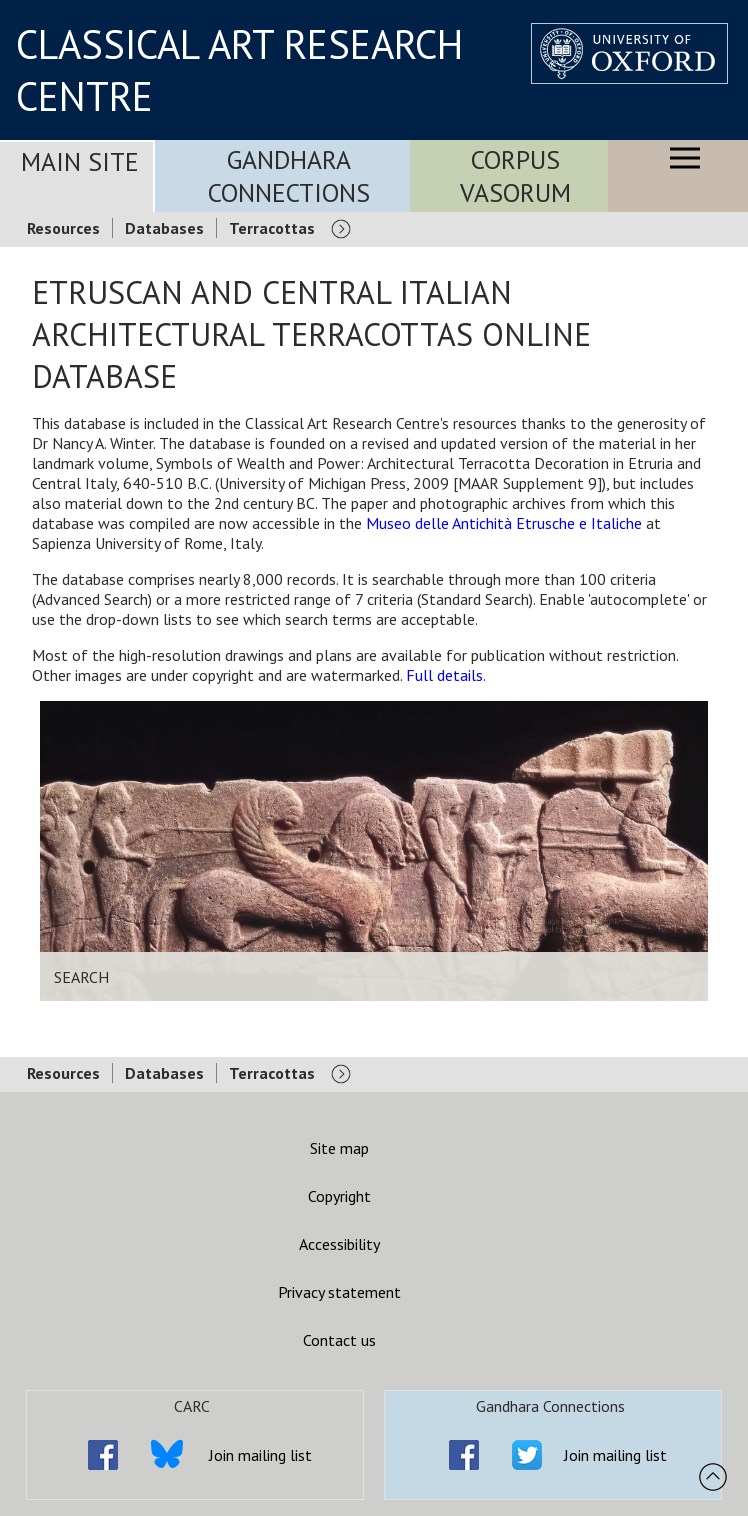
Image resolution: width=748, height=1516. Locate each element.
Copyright (339, 1196)
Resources (63, 228)
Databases (164, 228)
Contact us (339, 1340)
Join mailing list (260, 1455)
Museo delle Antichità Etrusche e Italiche (504, 523)
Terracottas (272, 228)
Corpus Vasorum (515, 176)
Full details (444, 675)
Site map (339, 1148)
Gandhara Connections (289, 176)
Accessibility (339, 1244)
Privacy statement (339, 1292)
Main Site (80, 161)
